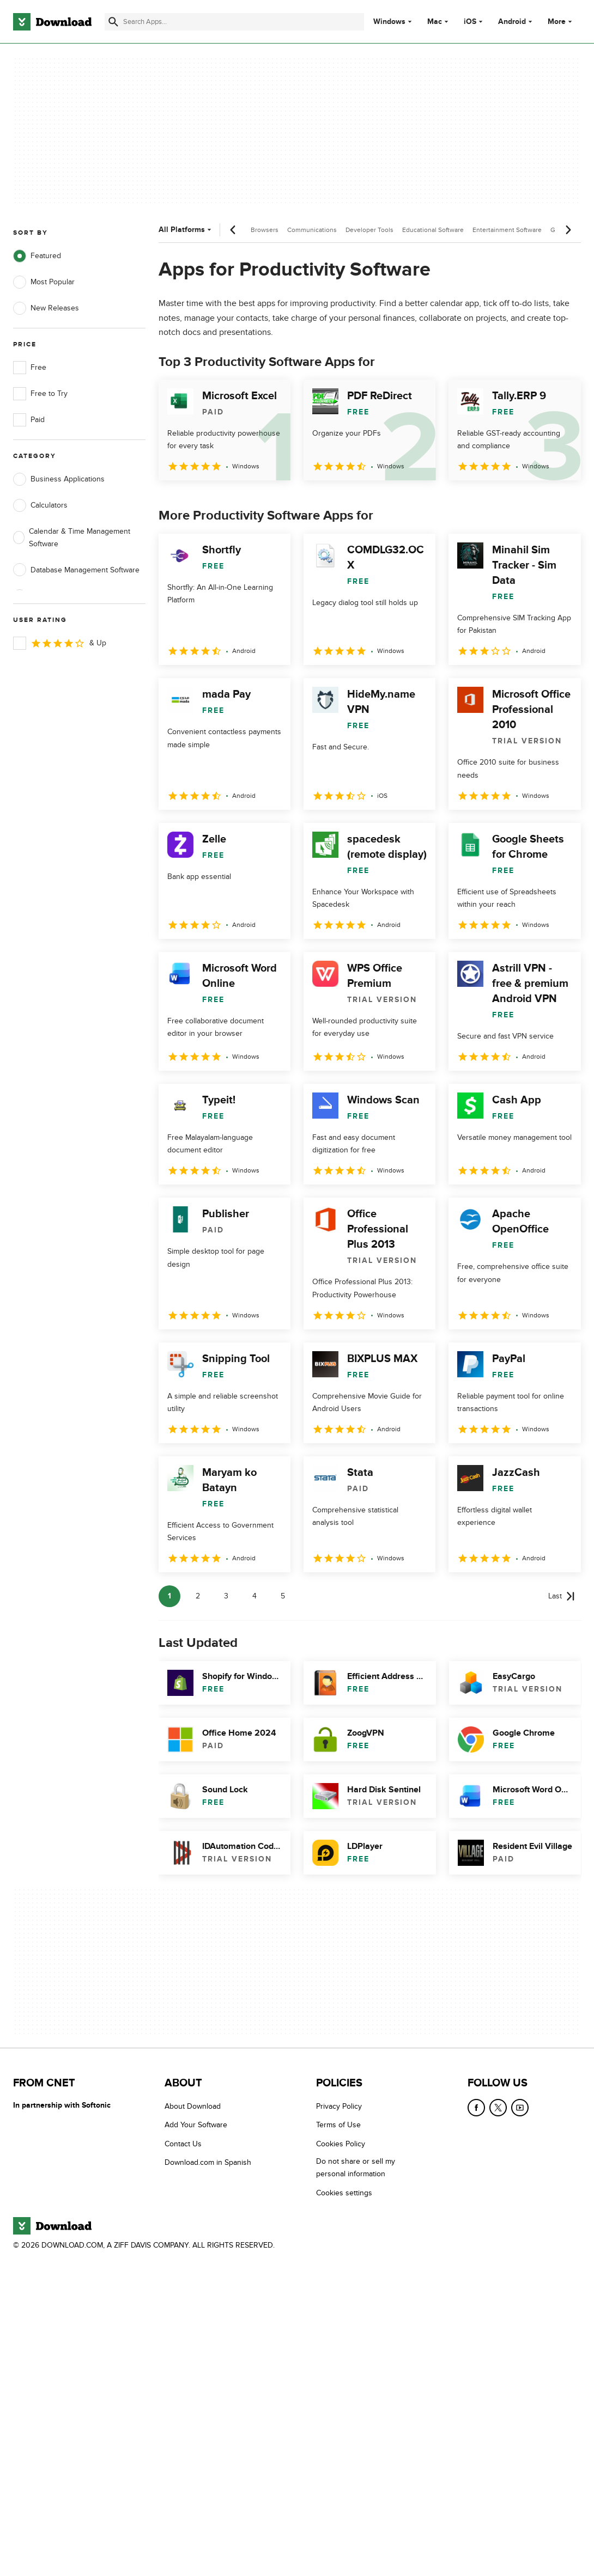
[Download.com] (52, 21)
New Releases (46, 308)
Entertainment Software (507, 230)
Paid (29, 419)
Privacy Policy (339, 2106)
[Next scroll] (568, 230)
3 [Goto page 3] (226, 1596)
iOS (470, 22)
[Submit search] (113, 21)
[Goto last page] (561, 1596)
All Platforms (186, 229)
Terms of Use (338, 2124)
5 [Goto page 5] (283, 1596)
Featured (37, 256)
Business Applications (59, 479)
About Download (193, 2106)
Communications (312, 230)
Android (512, 22)
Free (29, 367)
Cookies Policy (340, 2143)
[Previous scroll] (233, 230)
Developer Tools (369, 230)
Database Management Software (76, 569)
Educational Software (433, 230)
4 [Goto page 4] (254, 1596)
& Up (59, 643)
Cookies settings (344, 2192)
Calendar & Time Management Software (71, 537)
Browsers (264, 230)
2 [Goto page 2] (198, 1596)
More (561, 21)
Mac (434, 22)
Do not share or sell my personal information (355, 2167)
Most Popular (44, 282)
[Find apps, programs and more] (234, 21)
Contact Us (183, 2143)
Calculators (40, 505)
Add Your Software (196, 2124)
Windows (389, 22)
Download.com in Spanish (208, 2162)
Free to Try (40, 393)
